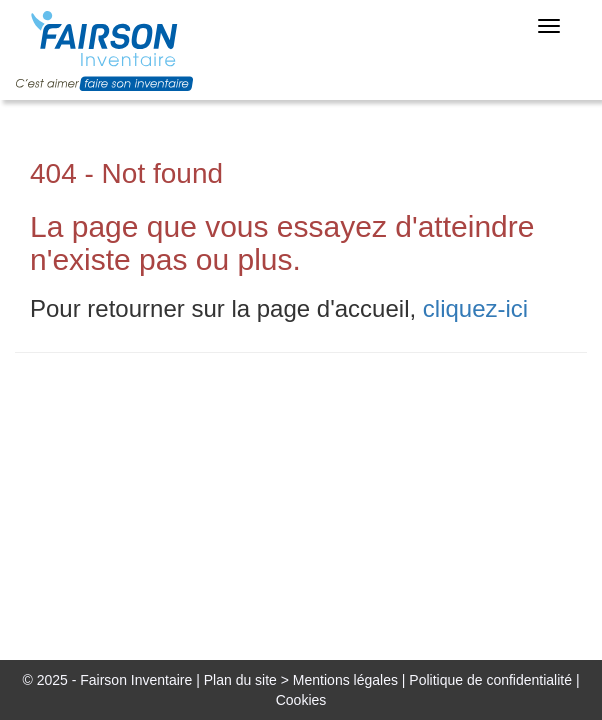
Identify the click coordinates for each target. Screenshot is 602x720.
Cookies (301, 700)
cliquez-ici (475, 308)
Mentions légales (345, 680)
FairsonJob (116, 51)
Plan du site (240, 680)
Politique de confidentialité (490, 680)
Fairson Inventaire (136, 680)
